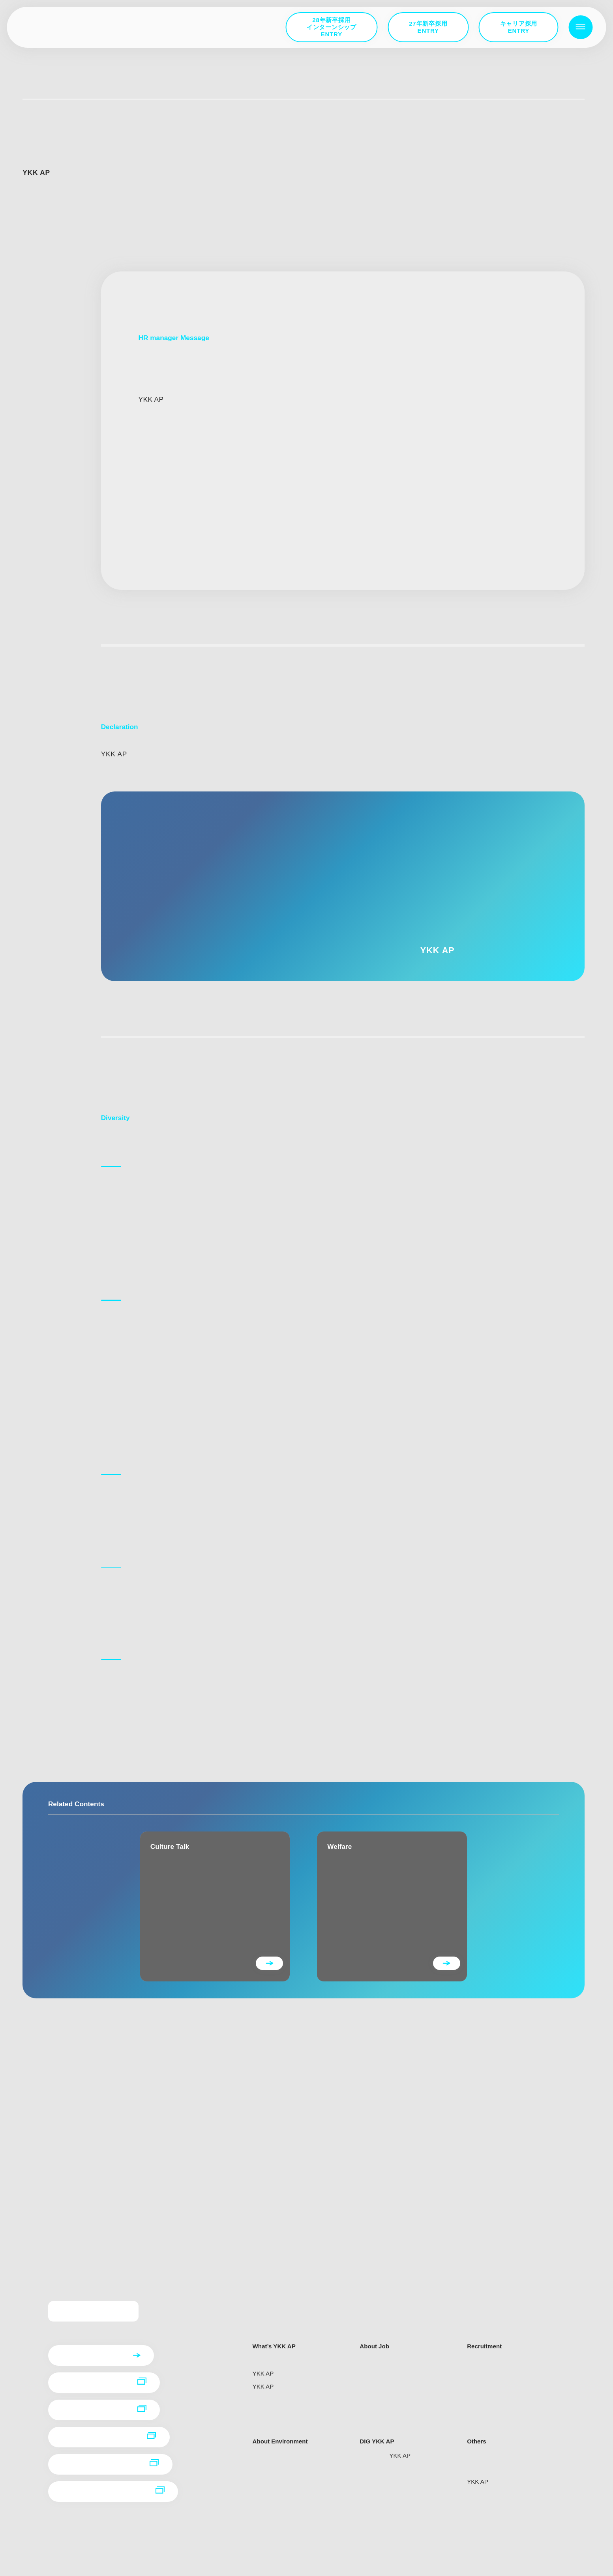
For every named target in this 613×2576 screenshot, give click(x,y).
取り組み (33, 1924)
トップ (32, 88)
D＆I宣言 (33, 1911)
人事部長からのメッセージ (54, 1897)
